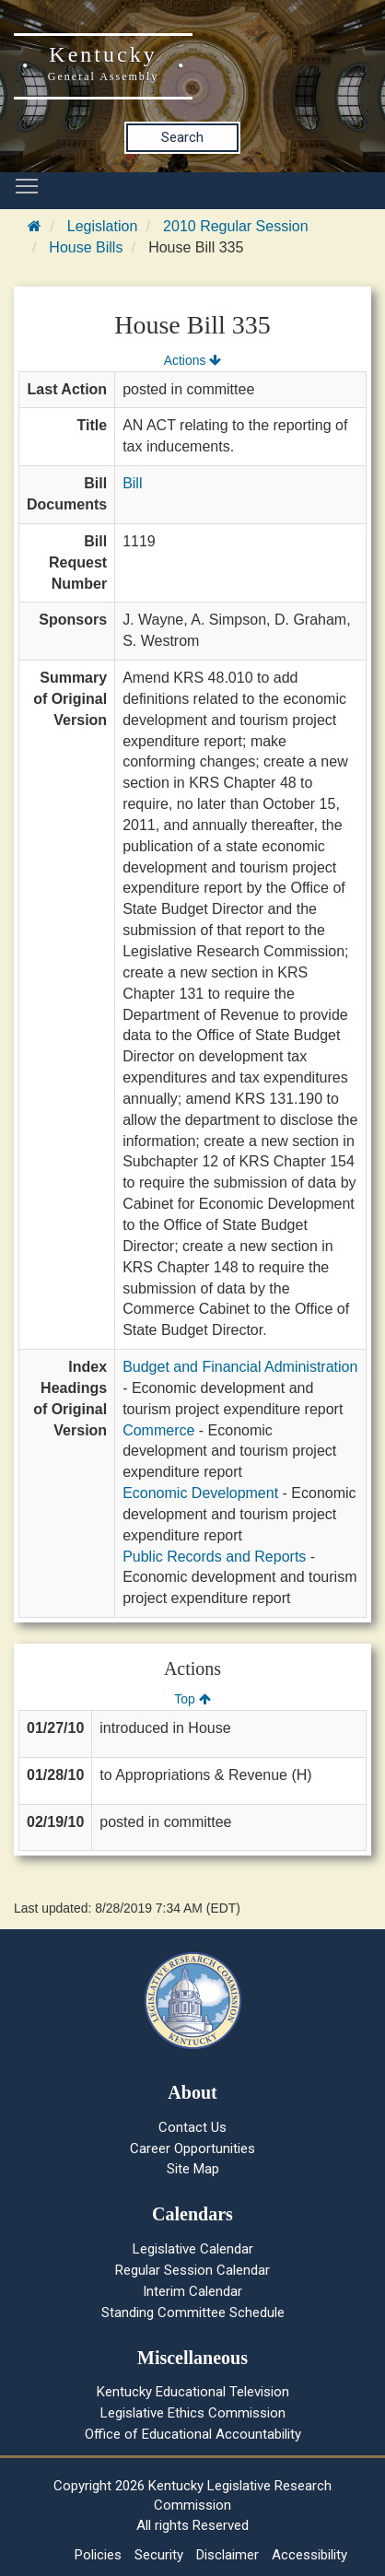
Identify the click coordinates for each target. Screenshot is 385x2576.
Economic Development (200, 1493)
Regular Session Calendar (192, 2270)
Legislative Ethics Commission (193, 2413)
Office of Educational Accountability (193, 2434)
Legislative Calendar (193, 2249)
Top (192, 1699)
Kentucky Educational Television (193, 2391)
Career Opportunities (192, 2148)
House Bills (85, 247)
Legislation (102, 226)
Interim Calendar (192, 2291)
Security (158, 2555)
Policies (98, 2555)
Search (182, 137)
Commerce (158, 1430)
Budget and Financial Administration (239, 1367)
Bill (132, 483)
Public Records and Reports (214, 1556)
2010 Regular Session (235, 226)
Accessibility (309, 2555)
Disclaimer (227, 2555)
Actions (192, 360)
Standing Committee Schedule (193, 2312)
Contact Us (192, 2127)
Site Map (193, 2168)
